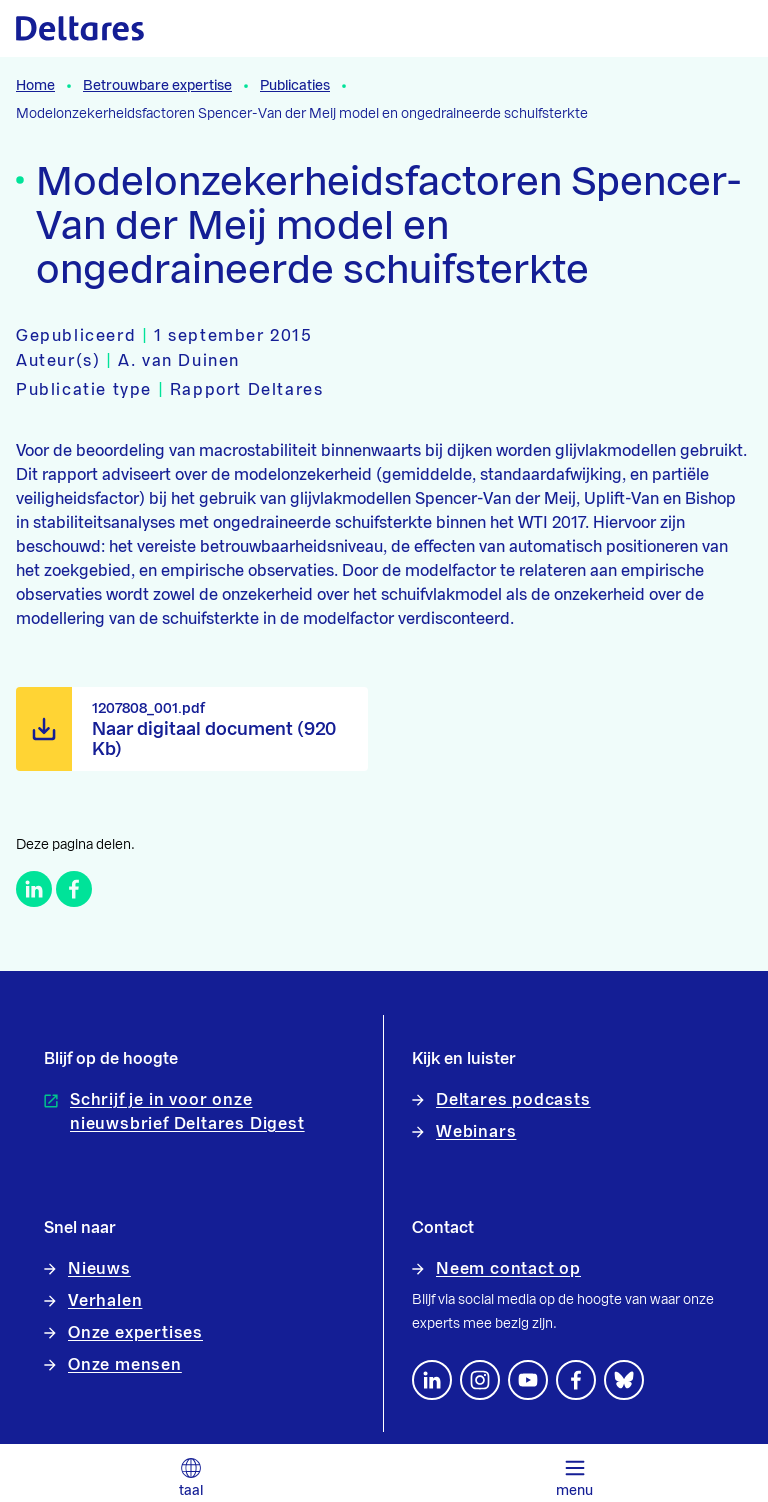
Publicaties (295, 86)
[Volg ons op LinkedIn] (432, 1380)
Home (35, 86)
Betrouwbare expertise (157, 86)
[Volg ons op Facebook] (576, 1380)
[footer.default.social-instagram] (480, 1380)
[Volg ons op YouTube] (528, 1380)
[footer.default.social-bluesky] (624, 1380)
